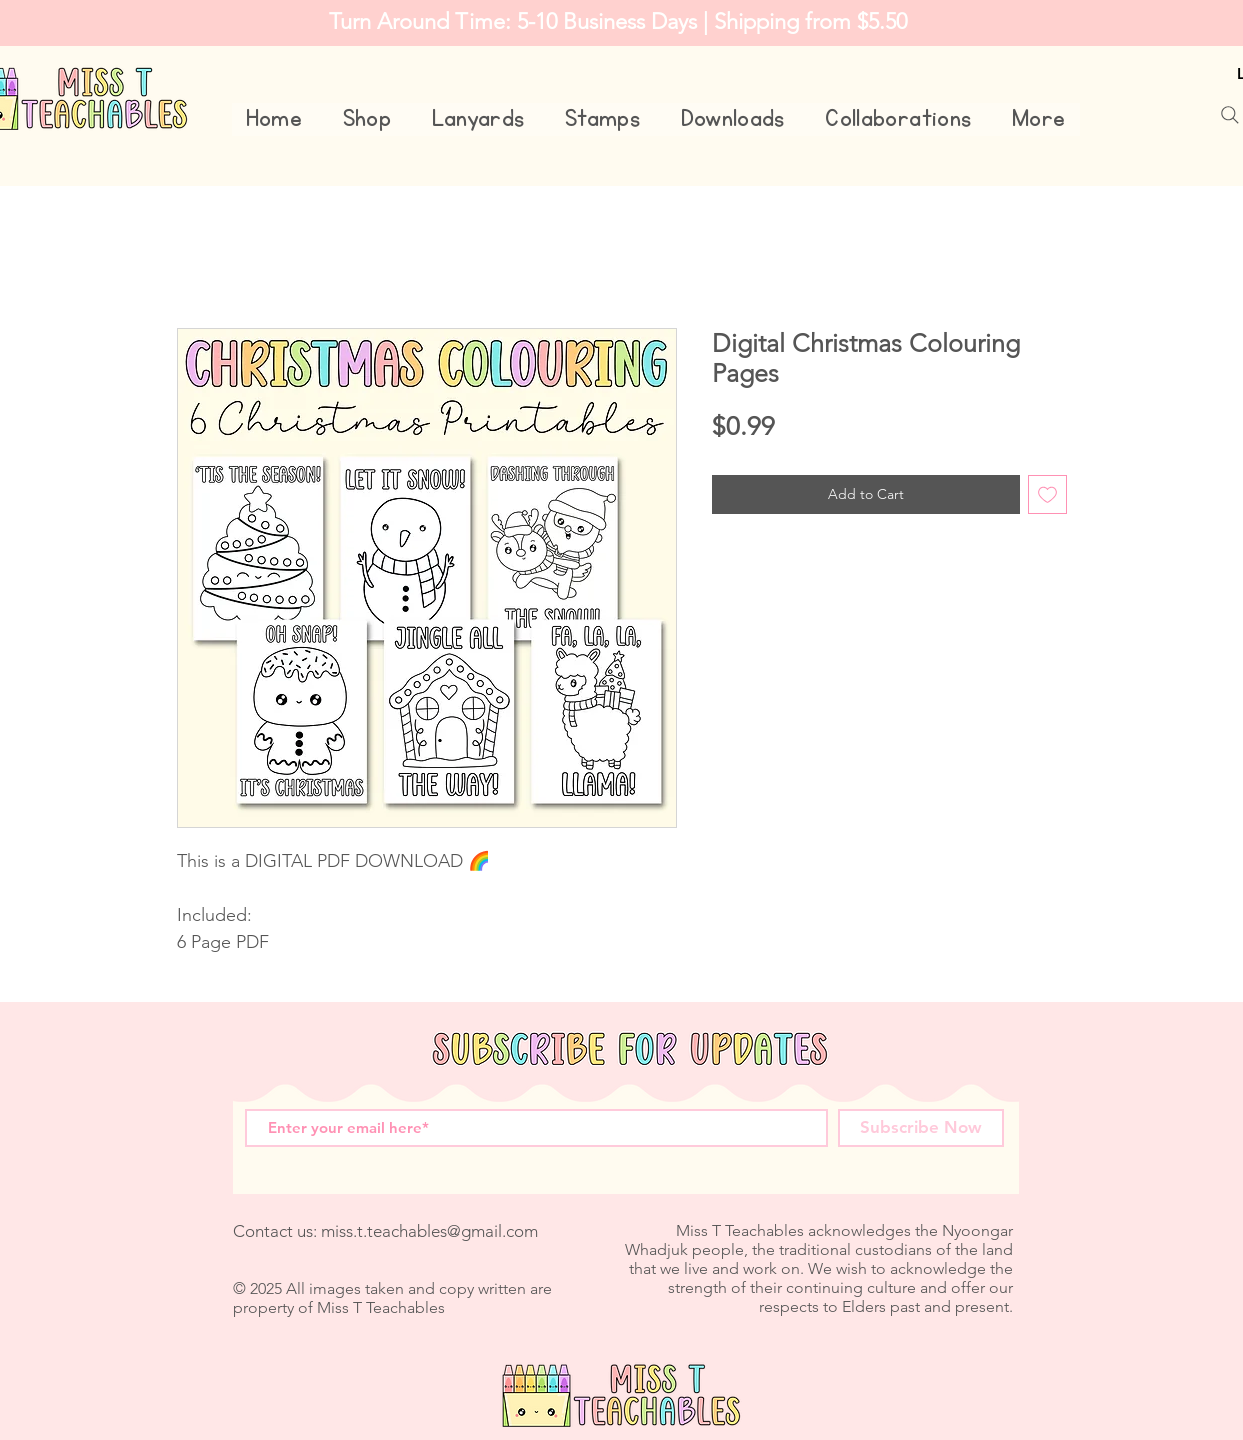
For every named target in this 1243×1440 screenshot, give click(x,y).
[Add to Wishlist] (1047, 494)
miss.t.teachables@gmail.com (429, 1231)
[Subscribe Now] (921, 1128)
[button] (366, 119)
